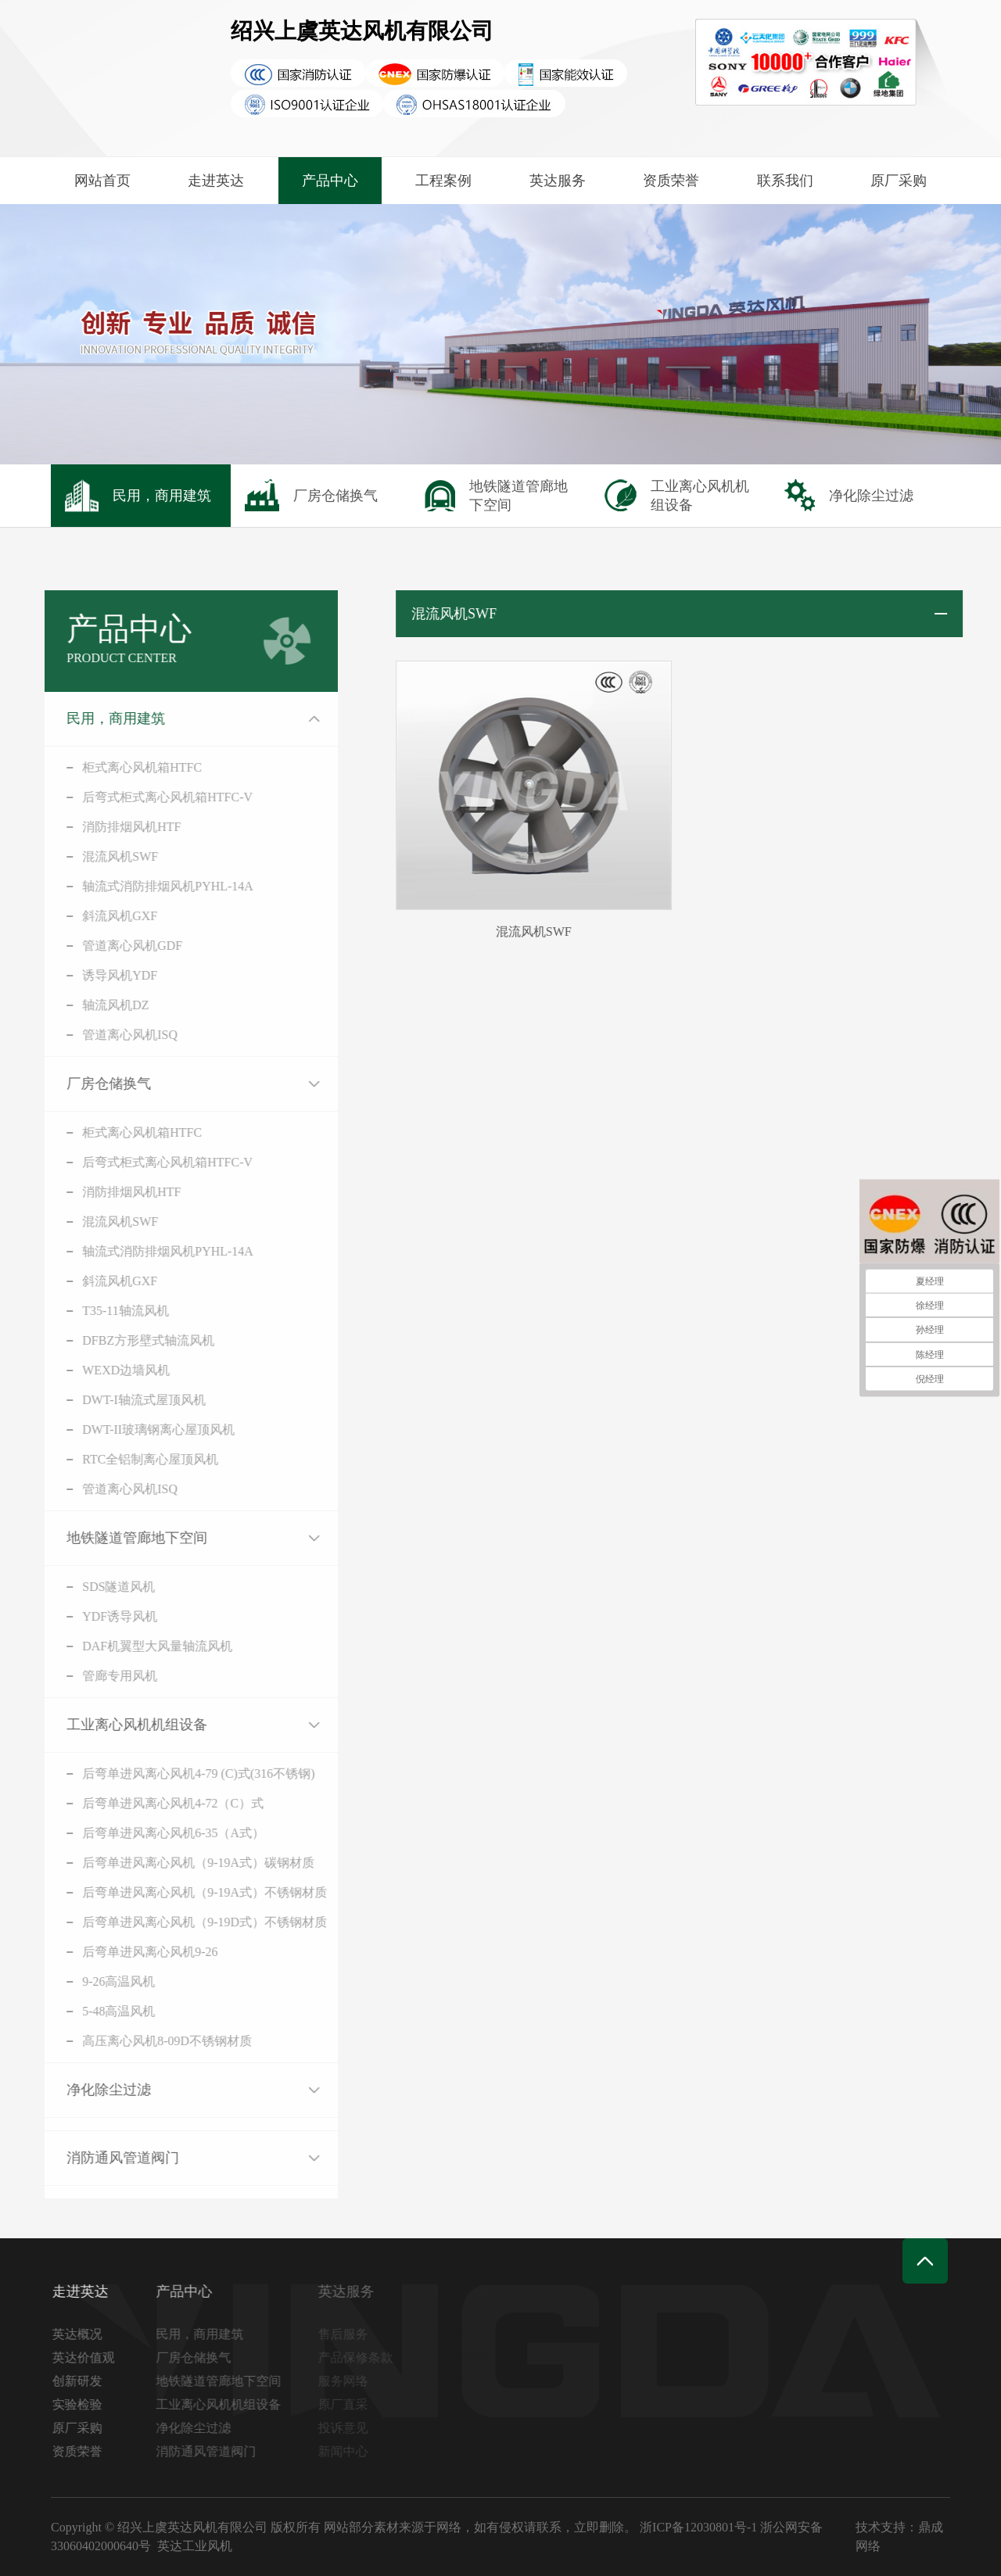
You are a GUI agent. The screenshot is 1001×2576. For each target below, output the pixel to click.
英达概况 (86, 2334)
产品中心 (330, 180)
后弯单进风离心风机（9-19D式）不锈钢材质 (163, 1922)
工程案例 (443, 180)
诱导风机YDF (78, 975)
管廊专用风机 (78, 1675)
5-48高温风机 (77, 2011)
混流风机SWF (79, 856)
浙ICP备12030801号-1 (698, 2527)
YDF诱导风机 (78, 1616)
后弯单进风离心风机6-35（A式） (132, 1833)
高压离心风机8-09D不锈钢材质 (125, 2041)
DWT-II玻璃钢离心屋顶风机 (117, 1429)
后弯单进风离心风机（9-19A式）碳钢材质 (157, 1862)
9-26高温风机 (77, 1981)
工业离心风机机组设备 (95, 1724)
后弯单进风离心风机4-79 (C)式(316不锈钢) (157, 1773)
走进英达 (216, 180)
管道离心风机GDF (91, 945)
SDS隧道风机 (77, 1586)
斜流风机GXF (78, 916)
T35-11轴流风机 (84, 1310)
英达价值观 (92, 2357)
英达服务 (557, 180)
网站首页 (102, 180)
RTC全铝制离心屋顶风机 (109, 1459)
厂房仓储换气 (67, 1083)
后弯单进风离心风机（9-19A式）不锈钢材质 (163, 1892)
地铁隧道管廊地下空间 (95, 1538)
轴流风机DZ (74, 1005)
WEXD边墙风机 (84, 1370)
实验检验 (86, 2404)
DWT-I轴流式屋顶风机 (102, 1399)
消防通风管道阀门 (81, 2158)
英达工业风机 (194, 2546)
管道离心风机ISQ (88, 1034)
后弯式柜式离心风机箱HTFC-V (126, 797)
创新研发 (86, 2381)
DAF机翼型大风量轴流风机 (116, 1646)
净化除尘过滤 (67, 2090)
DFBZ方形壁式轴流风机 (107, 1340)
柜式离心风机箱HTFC (100, 767)
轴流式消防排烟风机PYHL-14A (126, 886)
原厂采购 (898, 180)
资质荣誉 (671, 180)
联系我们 (785, 180)
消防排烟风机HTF (90, 826)
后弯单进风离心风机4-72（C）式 (131, 1803)
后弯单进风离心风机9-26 (108, 1951)
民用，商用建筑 (74, 718)
